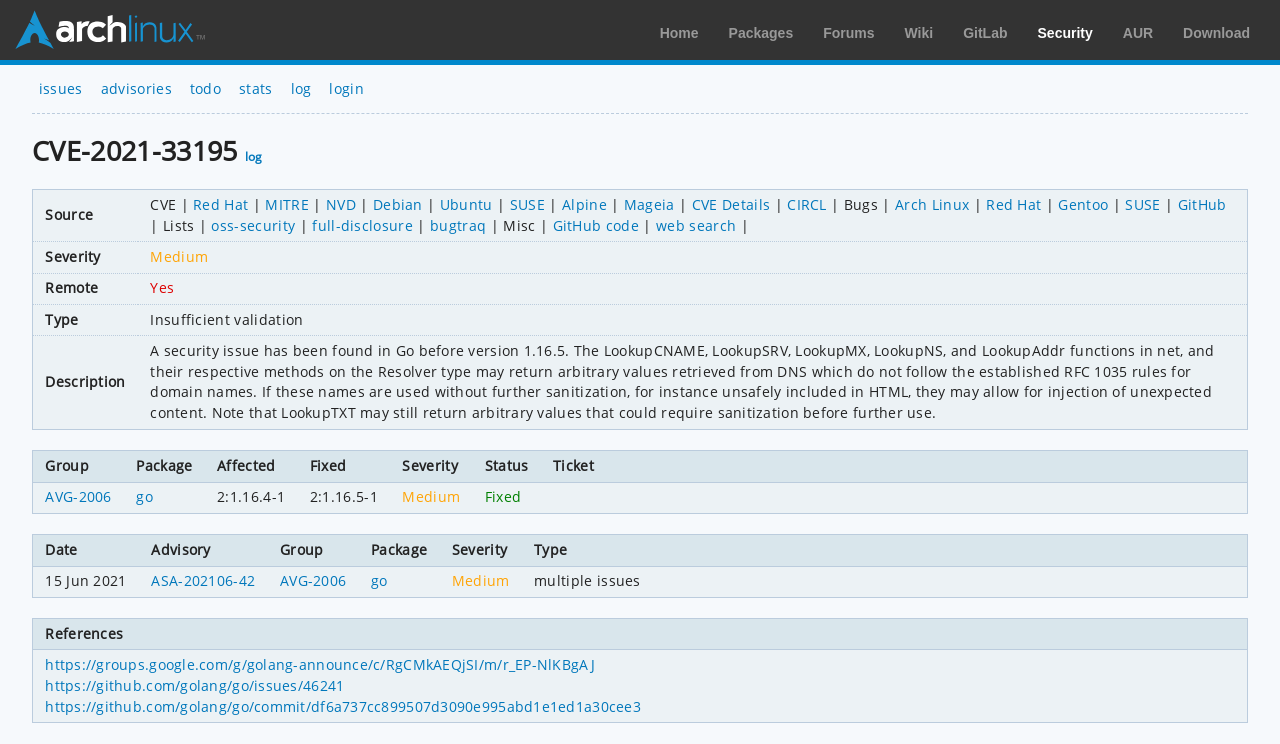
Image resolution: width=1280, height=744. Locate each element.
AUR (1138, 33)
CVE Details (731, 204)
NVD (341, 204)
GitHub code (596, 225)
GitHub (1202, 204)
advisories (136, 88)
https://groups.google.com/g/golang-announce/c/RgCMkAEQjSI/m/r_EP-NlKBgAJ (320, 664)
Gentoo (1083, 204)
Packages (761, 33)
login (346, 88)
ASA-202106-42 (203, 580)
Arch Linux (110, 30)
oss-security (253, 225)
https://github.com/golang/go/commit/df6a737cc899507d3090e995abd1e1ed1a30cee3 (343, 706)
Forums (848, 33)
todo (205, 88)
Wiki (919, 33)
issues (61, 88)
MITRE (287, 204)
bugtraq (458, 225)
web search (696, 225)
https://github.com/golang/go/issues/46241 (194, 685)
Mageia (649, 204)
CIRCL (807, 204)
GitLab (985, 33)
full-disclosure (362, 225)
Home (679, 33)
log (301, 88)
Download (1216, 33)
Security (1065, 33)
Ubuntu (466, 204)
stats (256, 88)
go (144, 496)
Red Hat (220, 204)
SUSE (527, 204)
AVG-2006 (78, 496)
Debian (398, 204)
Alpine (584, 204)
